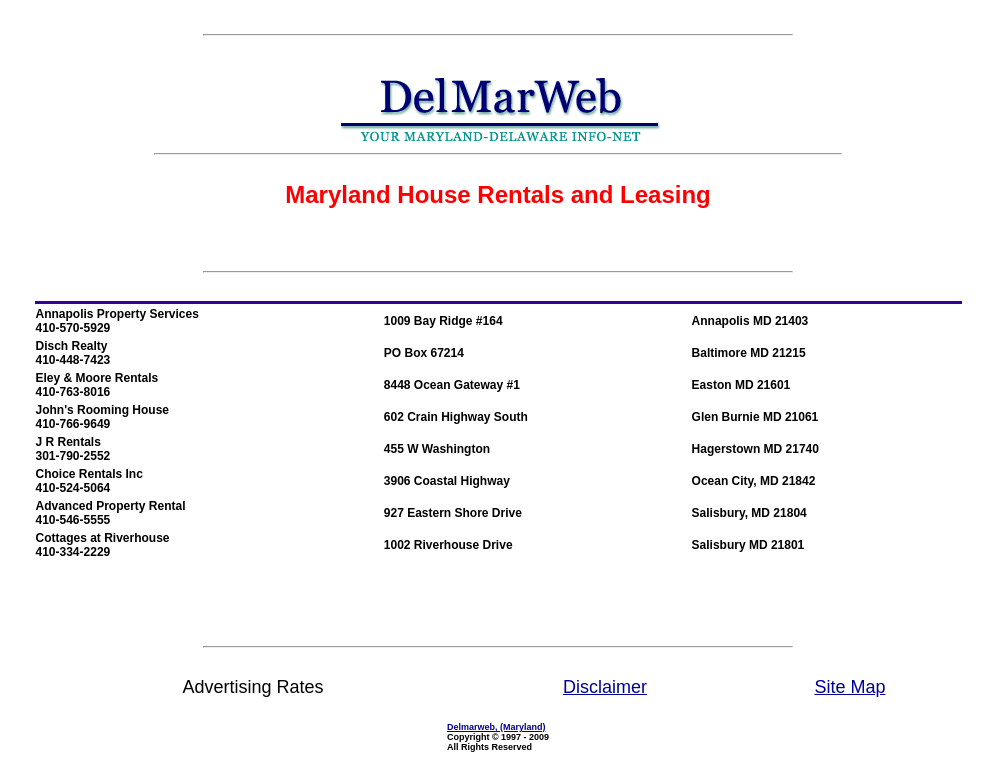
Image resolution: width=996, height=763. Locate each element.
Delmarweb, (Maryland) (496, 727)
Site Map (849, 687)
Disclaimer (605, 687)
